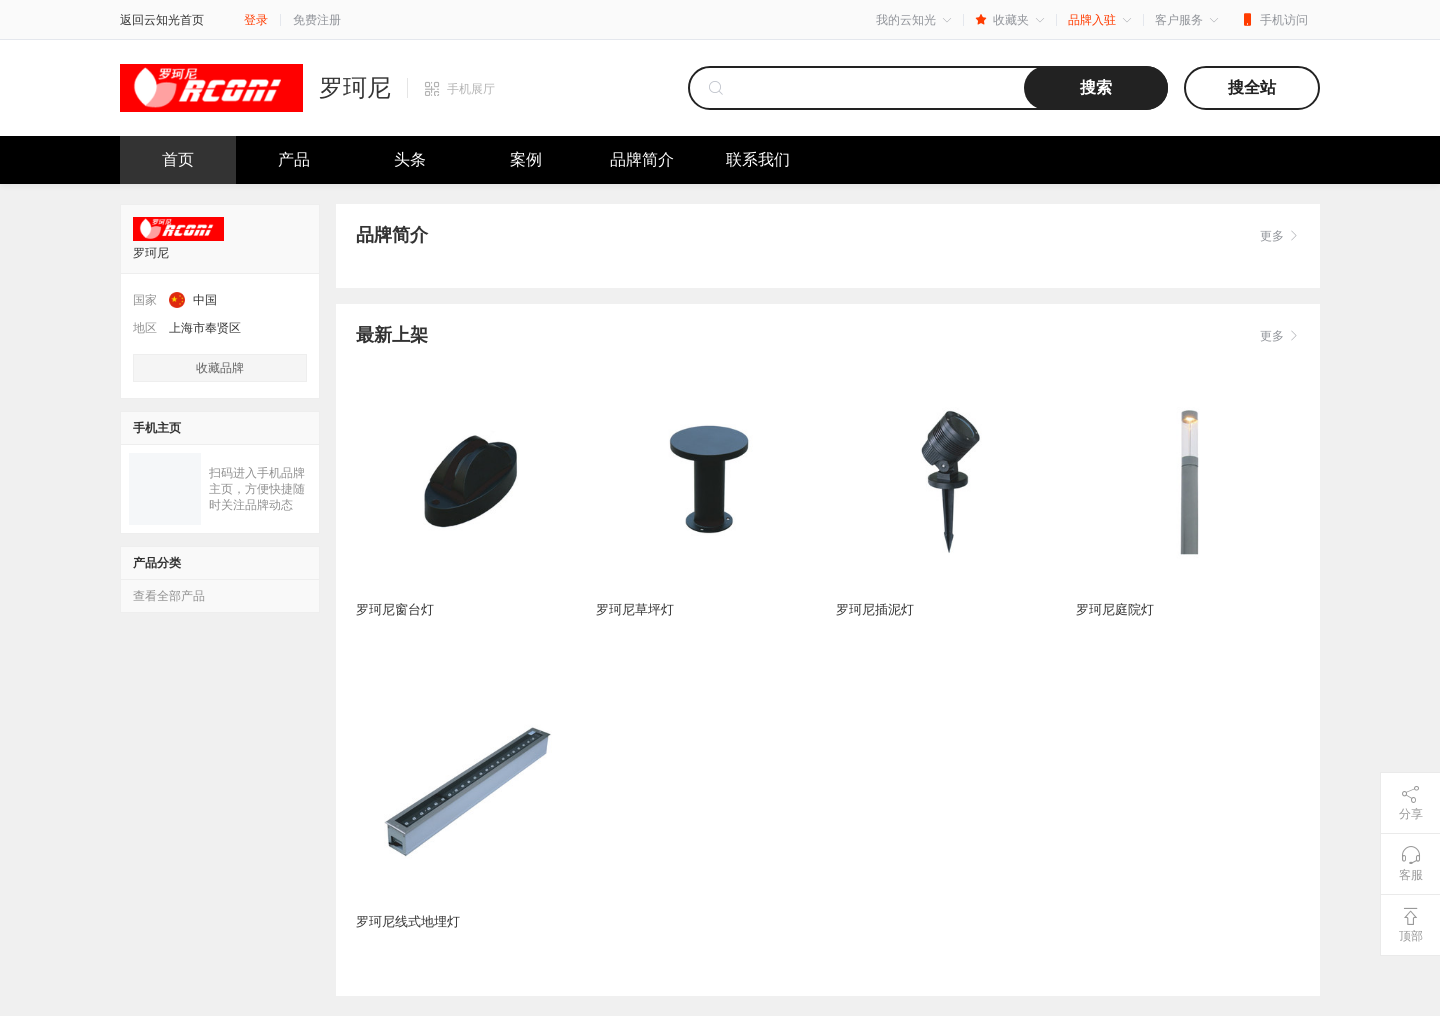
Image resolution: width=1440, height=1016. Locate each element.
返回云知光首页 (162, 20)
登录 (256, 20)
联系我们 (758, 159)
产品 (294, 159)
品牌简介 (642, 159)
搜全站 (1252, 87)
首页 (178, 159)
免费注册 (317, 20)
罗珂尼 (355, 88)
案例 (526, 159)
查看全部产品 (169, 596)
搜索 (1096, 87)
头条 (410, 159)
